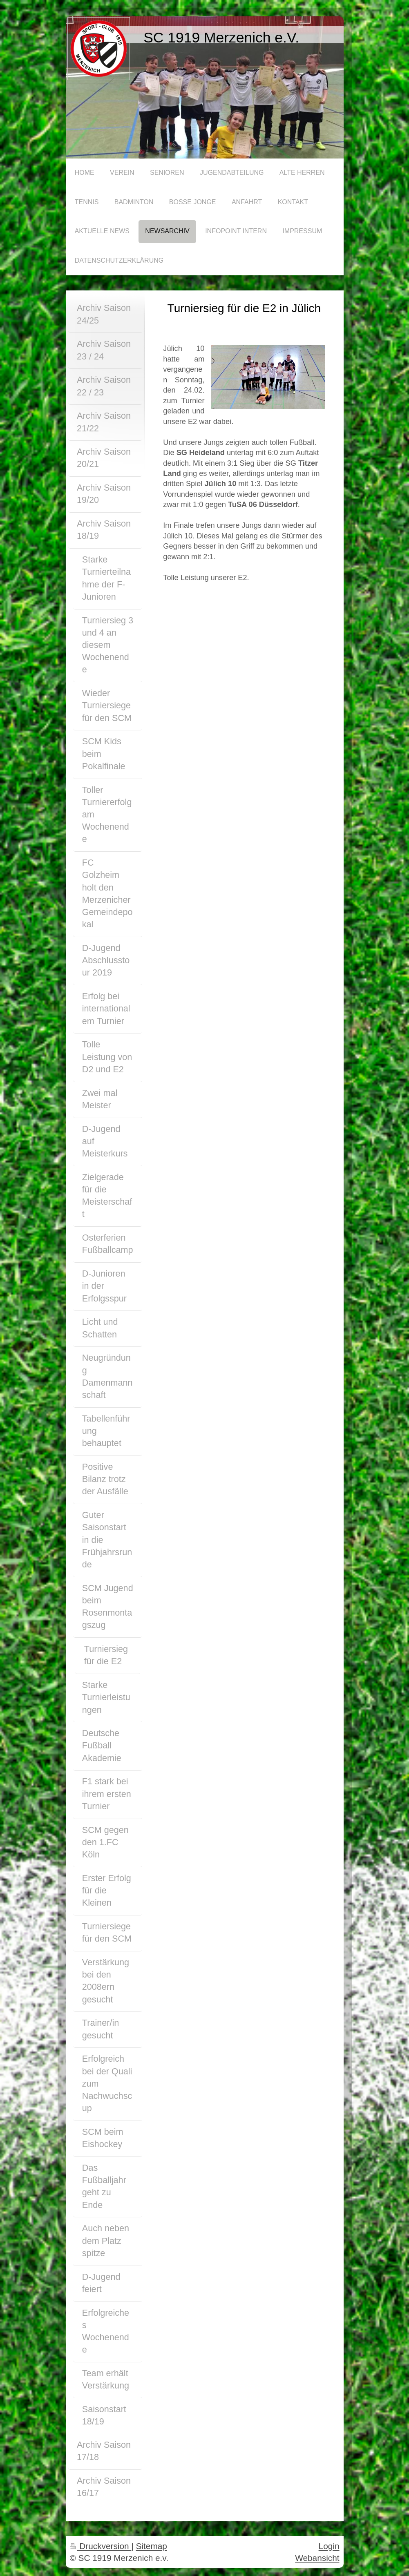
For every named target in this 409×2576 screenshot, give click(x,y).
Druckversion (101, 2546)
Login (329, 2546)
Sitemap (151, 2546)
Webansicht (317, 2558)
